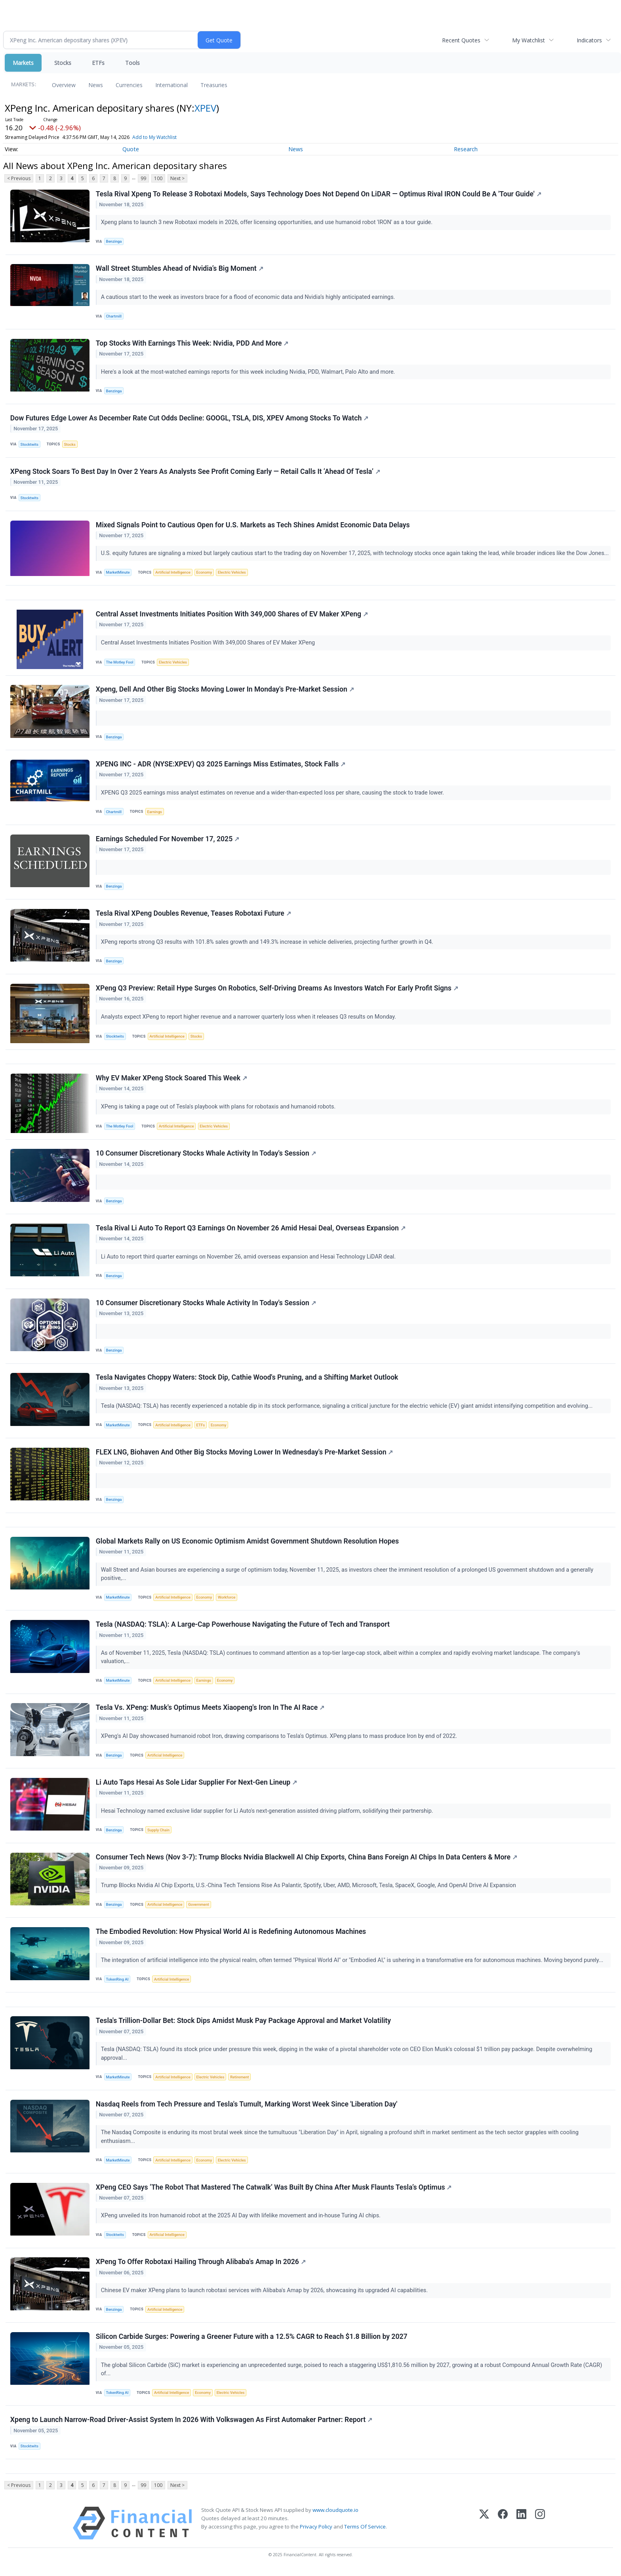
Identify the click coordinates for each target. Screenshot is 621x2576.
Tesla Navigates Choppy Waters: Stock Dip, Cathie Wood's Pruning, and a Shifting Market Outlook (247, 1380)
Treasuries (213, 85)
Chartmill (114, 316)
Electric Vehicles (232, 573)
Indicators (589, 40)
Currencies (129, 85)
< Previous (18, 178)
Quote (130, 149)
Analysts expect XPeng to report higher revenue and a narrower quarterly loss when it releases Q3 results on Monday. (249, 1019)
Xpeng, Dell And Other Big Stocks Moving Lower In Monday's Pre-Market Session (225, 691)
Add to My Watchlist (154, 137)
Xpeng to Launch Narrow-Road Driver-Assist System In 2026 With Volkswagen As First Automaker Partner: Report (191, 2425)
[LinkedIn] (521, 2529)
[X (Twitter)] (484, 2529)
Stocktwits (29, 445)
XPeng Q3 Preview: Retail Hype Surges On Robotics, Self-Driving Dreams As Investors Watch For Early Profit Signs (277, 990)
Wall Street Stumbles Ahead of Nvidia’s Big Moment (179, 269)
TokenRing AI (117, 1983)
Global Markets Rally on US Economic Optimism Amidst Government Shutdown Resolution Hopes (247, 1545)
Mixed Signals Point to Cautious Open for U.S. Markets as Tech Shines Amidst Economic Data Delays (253, 526)
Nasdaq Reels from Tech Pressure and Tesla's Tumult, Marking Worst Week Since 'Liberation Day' (246, 2109)
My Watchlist (528, 40)
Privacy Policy (316, 2532)
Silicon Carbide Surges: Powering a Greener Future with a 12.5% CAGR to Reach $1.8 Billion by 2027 (252, 2342)
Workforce (226, 1601)
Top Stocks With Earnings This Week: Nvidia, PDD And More (192, 344)
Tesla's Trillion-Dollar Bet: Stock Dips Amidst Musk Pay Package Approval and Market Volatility (243, 2025)
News (95, 85)
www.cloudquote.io (335, 2515)
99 (143, 178)
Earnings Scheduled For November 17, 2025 (167, 840)
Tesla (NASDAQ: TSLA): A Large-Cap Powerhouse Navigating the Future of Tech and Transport (243, 1628)
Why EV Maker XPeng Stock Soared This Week (171, 1080)
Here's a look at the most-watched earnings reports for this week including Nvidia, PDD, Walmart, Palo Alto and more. (248, 372)
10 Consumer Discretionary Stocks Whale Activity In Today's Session (206, 1156)
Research (466, 149)
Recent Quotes (461, 40)
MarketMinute (118, 573)
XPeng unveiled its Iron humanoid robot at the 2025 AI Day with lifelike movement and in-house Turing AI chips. (241, 2220)
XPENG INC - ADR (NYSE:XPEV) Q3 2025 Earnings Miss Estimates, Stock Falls (220, 766)
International (171, 85)
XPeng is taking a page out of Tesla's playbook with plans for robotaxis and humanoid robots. (219, 1109)
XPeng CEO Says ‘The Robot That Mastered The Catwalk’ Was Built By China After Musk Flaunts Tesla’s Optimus (274, 2192)
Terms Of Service (365, 2532)
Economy (204, 573)
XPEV (205, 107)
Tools (132, 63)
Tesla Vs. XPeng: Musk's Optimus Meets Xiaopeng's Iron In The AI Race (210, 1711)
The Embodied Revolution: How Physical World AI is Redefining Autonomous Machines (231, 1936)
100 (158, 178)
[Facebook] (503, 2529)
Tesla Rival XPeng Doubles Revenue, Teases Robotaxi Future (193, 915)
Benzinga (114, 242)
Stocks (62, 63)
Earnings (154, 813)
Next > (177, 178)
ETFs (98, 63)
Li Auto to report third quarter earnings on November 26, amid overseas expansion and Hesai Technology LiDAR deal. (249, 1259)
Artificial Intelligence (172, 573)
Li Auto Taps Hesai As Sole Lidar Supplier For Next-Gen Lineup (196, 1786)
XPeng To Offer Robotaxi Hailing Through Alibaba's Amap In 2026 (201, 2267)
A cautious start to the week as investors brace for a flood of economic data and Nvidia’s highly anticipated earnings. (248, 297)
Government (198, 1909)
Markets (23, 63)
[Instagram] (540, 2529)
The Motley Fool (119, 663)
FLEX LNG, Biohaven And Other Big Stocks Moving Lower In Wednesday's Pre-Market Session (244, 1455)
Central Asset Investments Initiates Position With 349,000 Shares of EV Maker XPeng (232, 615)
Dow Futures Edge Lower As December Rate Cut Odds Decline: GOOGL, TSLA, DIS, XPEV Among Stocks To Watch (189, 418)
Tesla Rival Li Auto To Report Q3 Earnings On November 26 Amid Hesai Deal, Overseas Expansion (251, 1231)
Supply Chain (158, 1834)
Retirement (239, 2082)
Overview (64, 85)
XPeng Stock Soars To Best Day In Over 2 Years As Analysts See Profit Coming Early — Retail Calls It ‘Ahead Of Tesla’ (195, 472)
